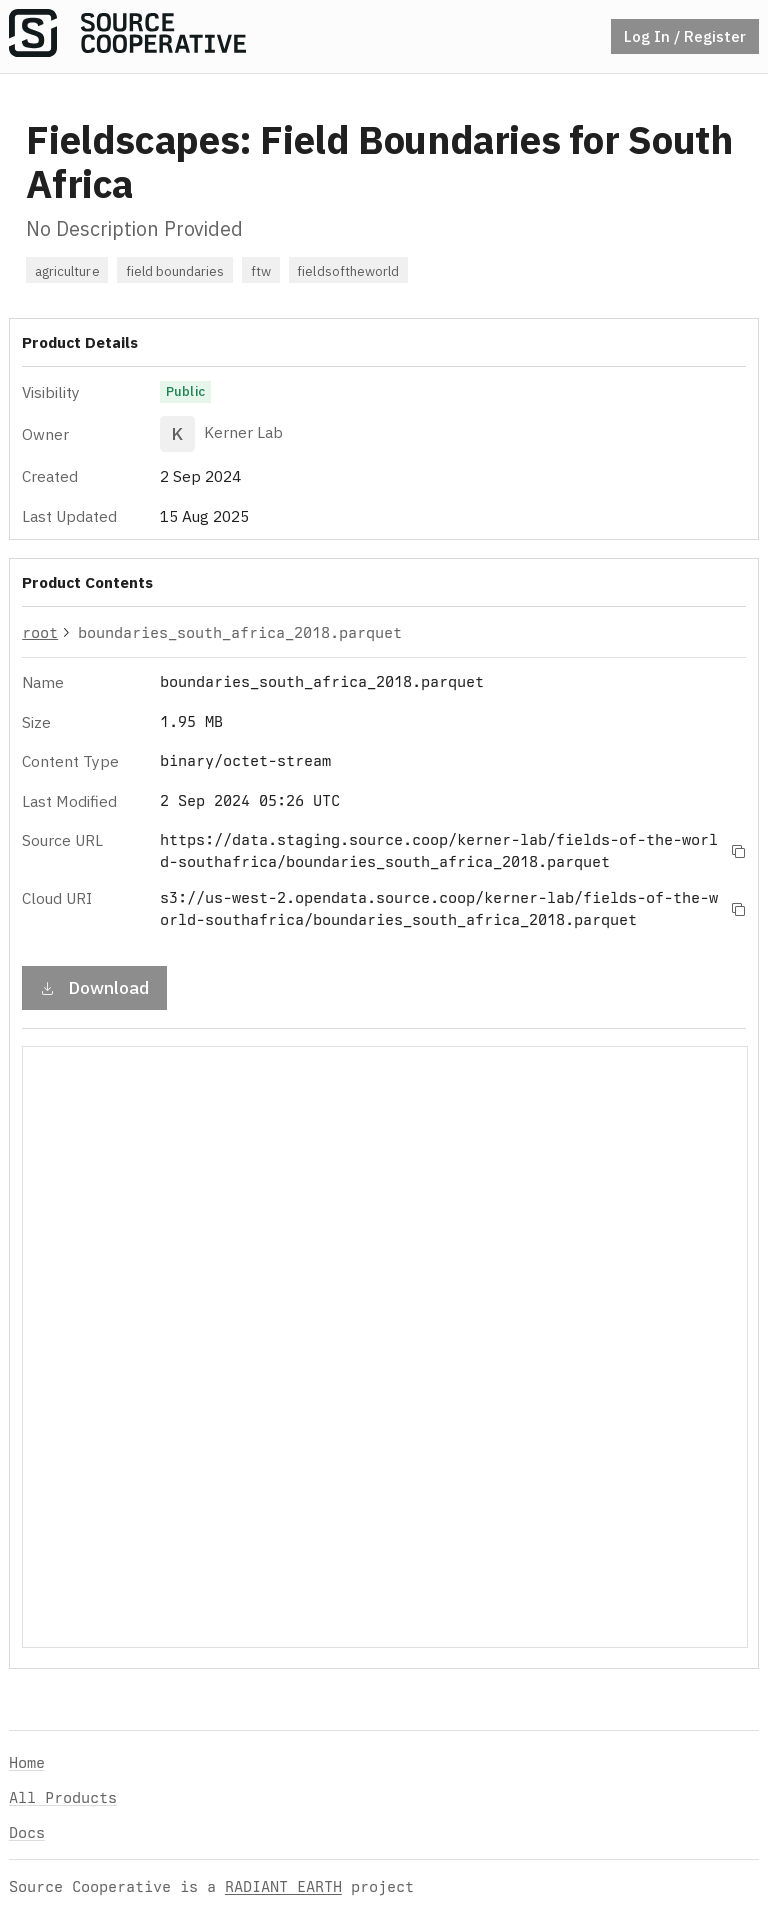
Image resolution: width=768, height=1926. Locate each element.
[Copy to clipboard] (739, 851)
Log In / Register (685, 36)
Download (94, 987)
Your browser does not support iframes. (385, 1347)
